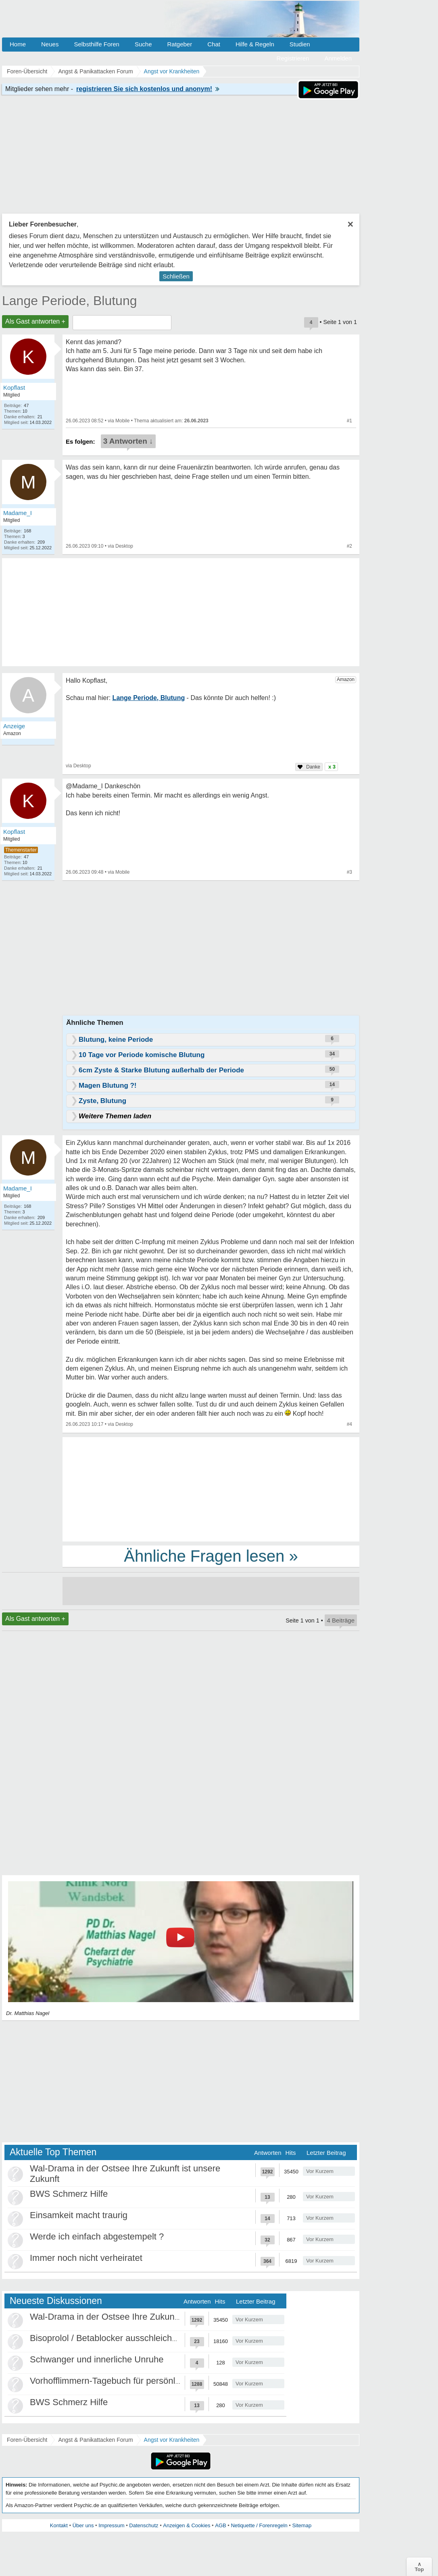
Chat (213, 44)
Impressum (111, 2525)
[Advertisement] (211, 1488)
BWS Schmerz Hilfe (69, 2194)
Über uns (83, 2525)
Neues (49, 44)
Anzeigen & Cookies (186, 2525)
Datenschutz (143, 2525)
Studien (300, 44)
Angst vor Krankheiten (172, 2440)
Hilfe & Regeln (255, 44)
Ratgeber (179, 44)
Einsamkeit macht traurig (78, 2215)
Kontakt (59, 2525)
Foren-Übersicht (27, 2440)
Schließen (176, 276)
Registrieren (293, 58)
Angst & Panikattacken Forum (95, 2440)
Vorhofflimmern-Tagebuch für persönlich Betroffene (130, 2381)
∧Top (419, 2566)
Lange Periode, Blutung (69, 300)
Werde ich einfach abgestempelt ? (97, 2236)
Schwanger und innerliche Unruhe (96, 2359)
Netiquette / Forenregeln (259, 2525)
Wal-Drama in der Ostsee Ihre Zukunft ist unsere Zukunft (141, 2317)
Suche (143, 44)
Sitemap (301, 2525)
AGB (220, 2525)
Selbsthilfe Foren (96, 44)
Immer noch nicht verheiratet (86, 2258)
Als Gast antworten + (35, 321)
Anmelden (338, 58)
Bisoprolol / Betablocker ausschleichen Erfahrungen (131, 2338)
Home (18, 44)
